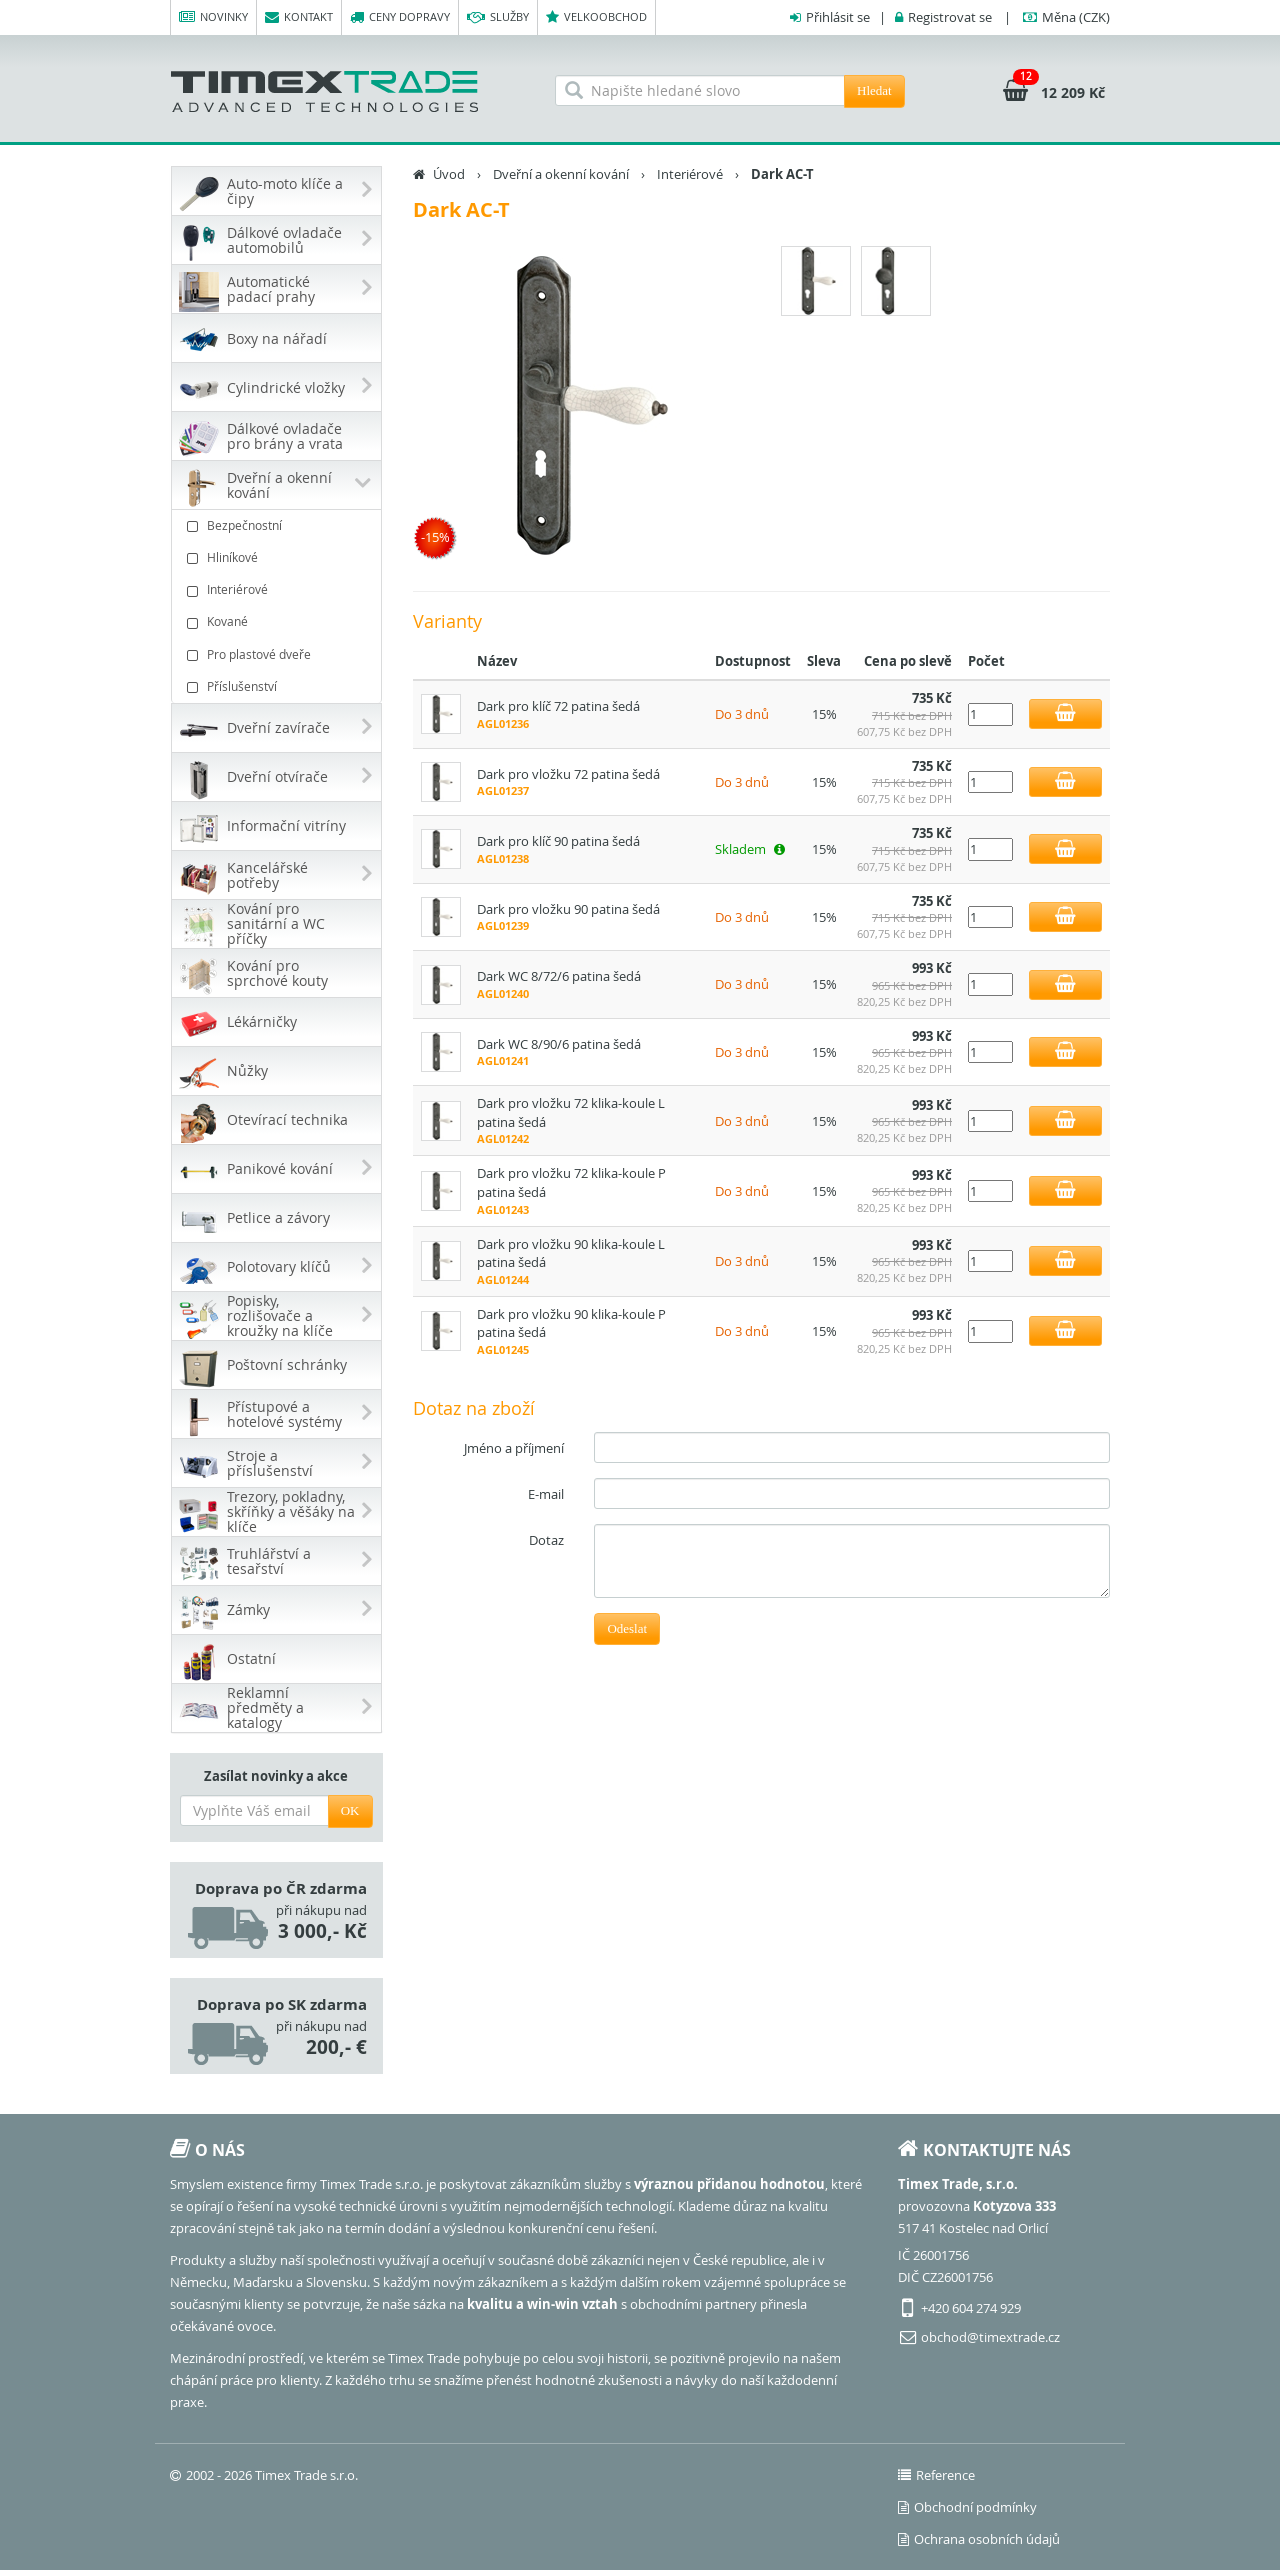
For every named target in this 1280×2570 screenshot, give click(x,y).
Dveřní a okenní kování (561, 174)
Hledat (874, 90)
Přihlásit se (838, 17)
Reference (936, 2475)
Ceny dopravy (400, 17)
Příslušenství (279, 686)
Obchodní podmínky (967, 2507)
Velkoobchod (596, 17)
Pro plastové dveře (279, 654)
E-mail (546, 1494)
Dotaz (546, 1540)
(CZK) (1076, 17)
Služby (498, 17)
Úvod (449, 174)
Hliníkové (279, 557)
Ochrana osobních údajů (979, 2539)
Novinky (213, 17)
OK (350, 1810)
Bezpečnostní (279, 525)
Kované (279, 621)
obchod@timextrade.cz (990, 2337)
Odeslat (627, 1628)
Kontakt (299, 17)
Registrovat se (950, 17)
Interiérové (279, 589)
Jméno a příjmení (514, 1448)
